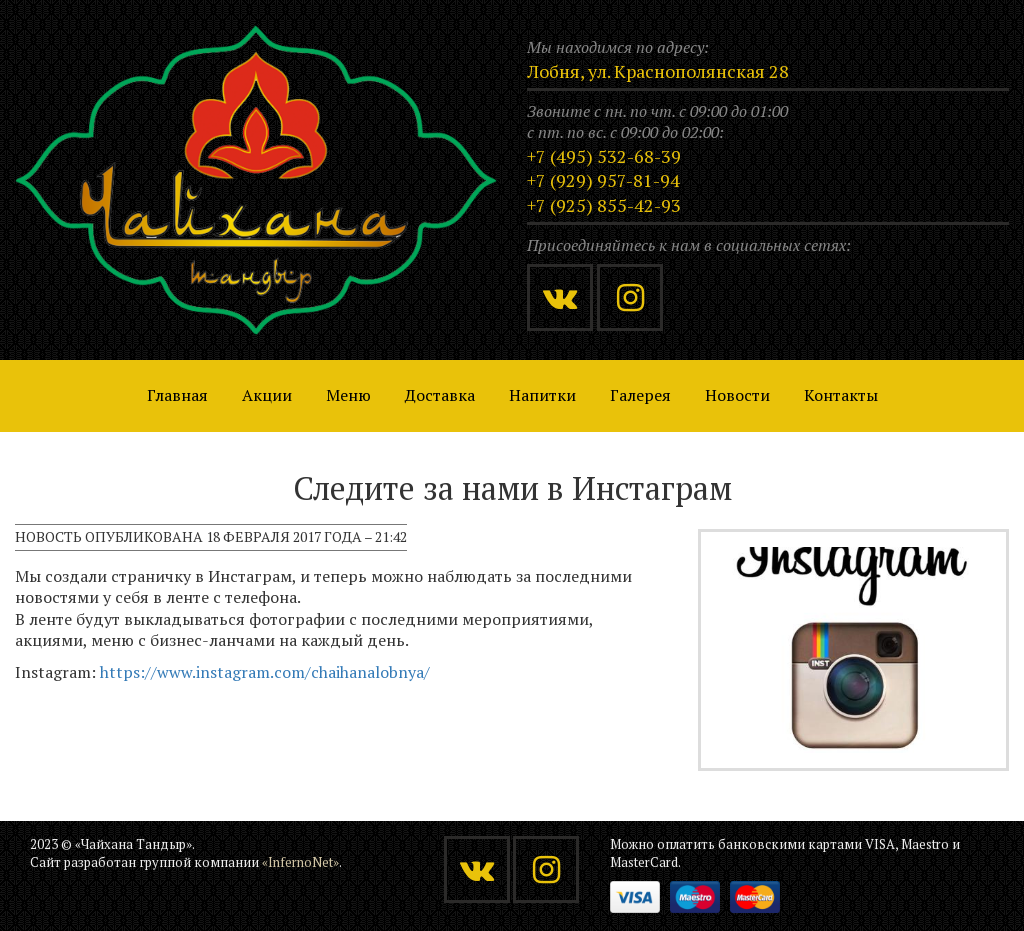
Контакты (841, 395)
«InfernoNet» (300, 862)
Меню (348, 395)
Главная (177, 395)
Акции (267, 395)
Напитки (542, 395)
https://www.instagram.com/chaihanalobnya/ (265, 672)
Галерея (640, 395)
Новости (737, 395)
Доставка (440, 395)
